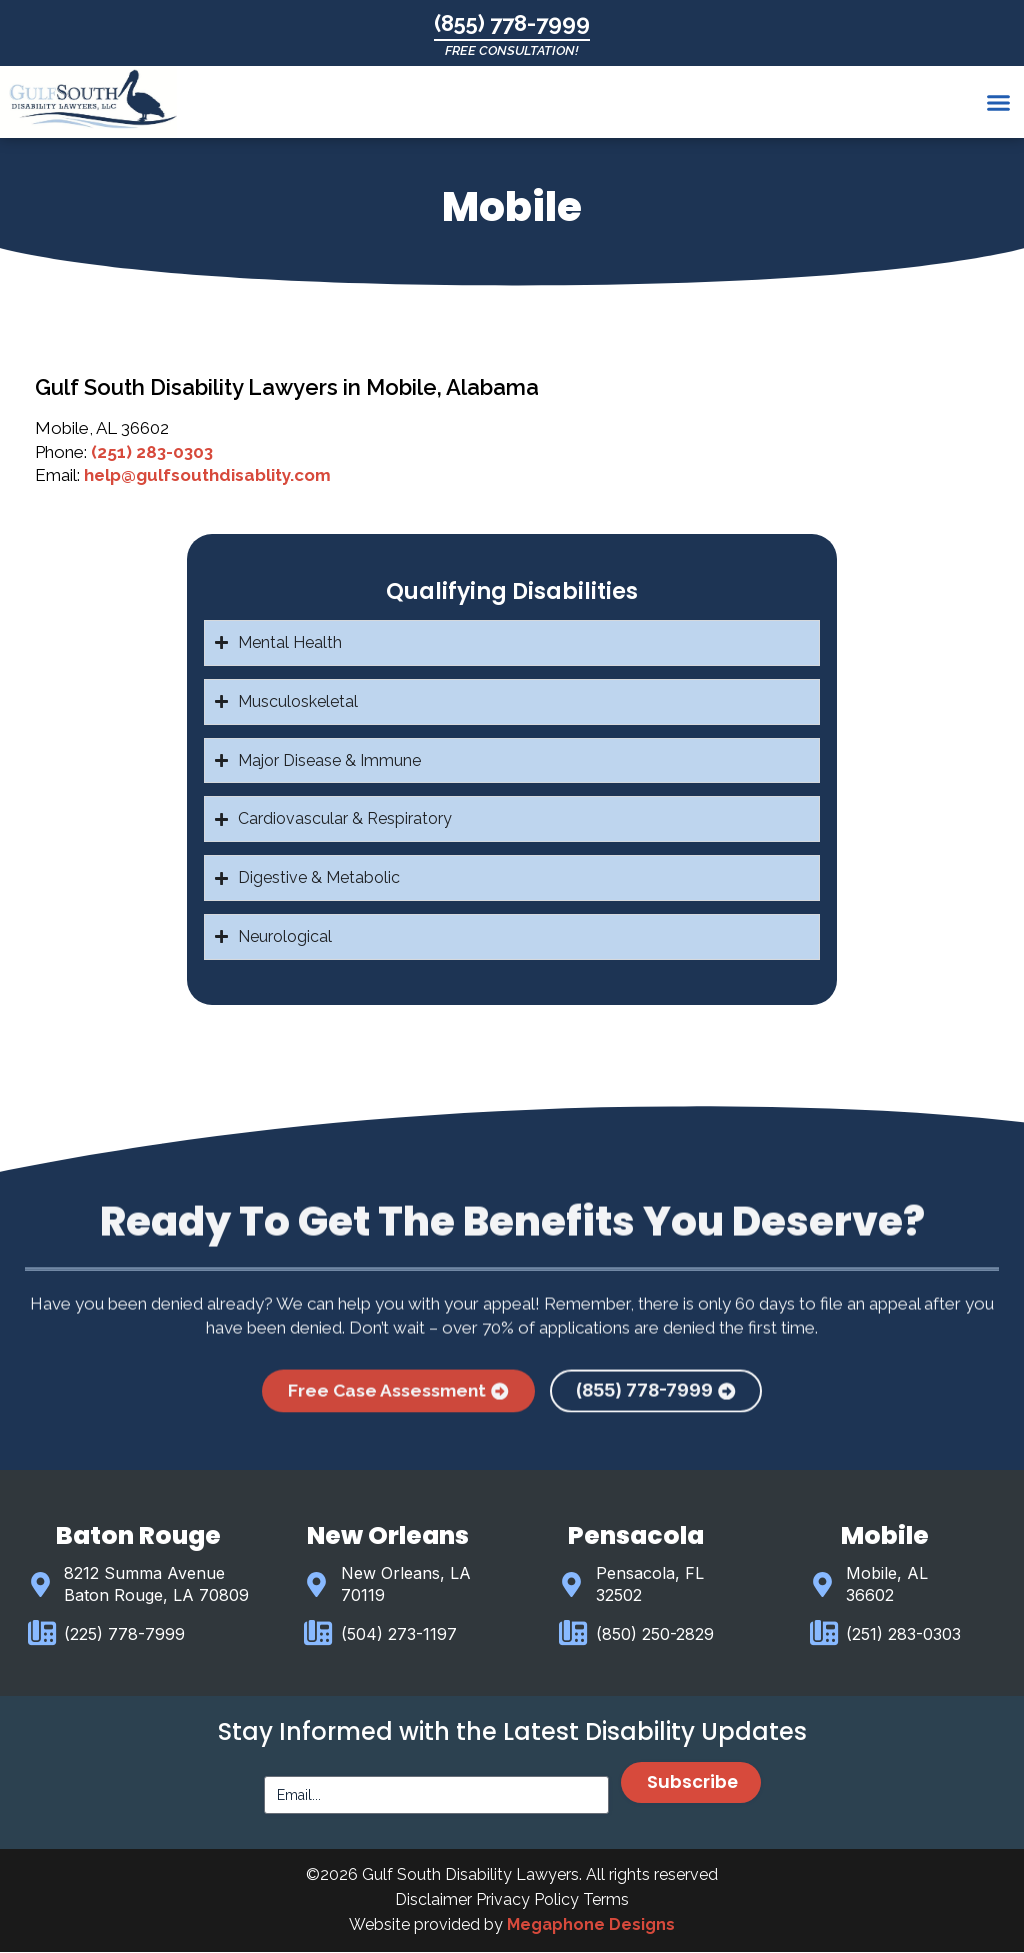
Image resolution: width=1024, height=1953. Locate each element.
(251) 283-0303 (152, 452)
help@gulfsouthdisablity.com (207, 475)
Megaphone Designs (591, 1925)
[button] (998, 103)
